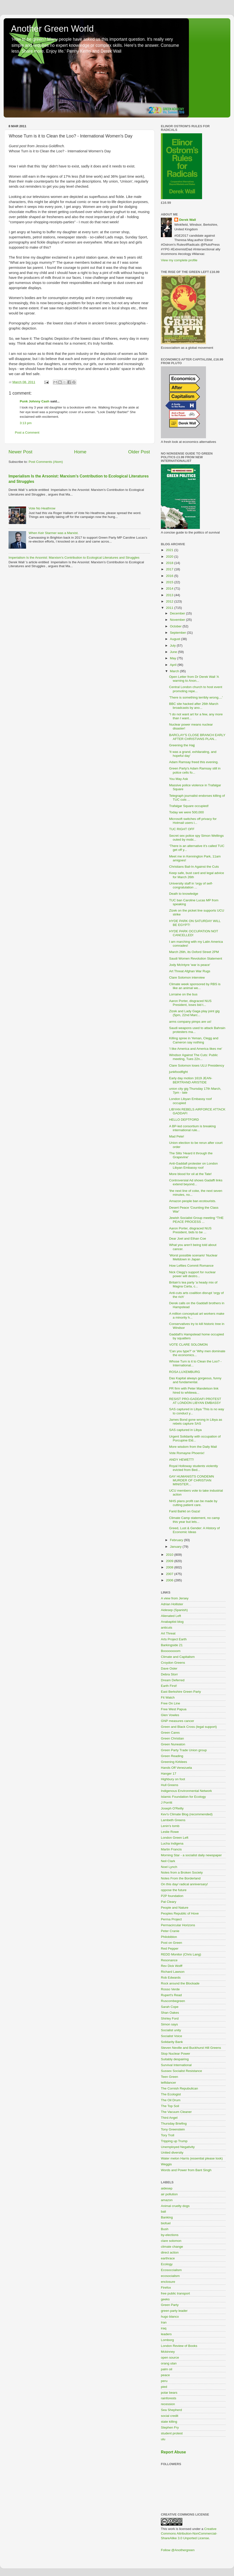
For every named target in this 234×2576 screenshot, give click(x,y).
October (176, 626)
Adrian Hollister (172, 1604)
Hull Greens (169, 1785)
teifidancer (168, 2082)
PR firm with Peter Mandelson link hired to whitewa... (194, 1390)
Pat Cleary (168, 1902)
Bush (164, 2229)
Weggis (166, 2164)
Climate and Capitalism (178, 1657)
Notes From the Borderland (181, 1878)
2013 (170, 595)
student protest (172, 2433)
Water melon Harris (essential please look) (192, 2158)
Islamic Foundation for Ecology (183, 1796)
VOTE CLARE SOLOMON (188, 1344)
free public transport (175, 2293)
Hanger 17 (168, 1773)
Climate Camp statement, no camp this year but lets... (194, 1520)
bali (163, 2211)
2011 (170, 608)
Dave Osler (169, 1668)
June (174, 652)
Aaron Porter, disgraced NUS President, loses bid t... (190, 1003)
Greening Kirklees (174, 1762)
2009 (170, 1561)
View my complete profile (179, 260)
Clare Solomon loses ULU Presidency (196, 1065)
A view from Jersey (174, 1598)
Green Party (170, 2305)
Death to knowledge (183, 893)
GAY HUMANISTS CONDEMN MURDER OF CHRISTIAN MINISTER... (191, 1480)
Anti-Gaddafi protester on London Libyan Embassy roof (193, 1165)
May (173, 658)
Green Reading (172, 1756)
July (173, 645)
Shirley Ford (170, 2018)
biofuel (166, 2223)
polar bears (169, 2392)
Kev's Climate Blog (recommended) (187, 1814)
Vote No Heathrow (42, 508)
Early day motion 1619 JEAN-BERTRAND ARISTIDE (190, 1080)
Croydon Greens (173, 1662)
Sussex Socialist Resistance (181, 2071)
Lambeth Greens (173, 1820)
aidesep (166, 2188)
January (176, 1546)
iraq (163, 2328)
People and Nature (174, 1907)
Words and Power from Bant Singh (186, 2170)
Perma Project (171, 1919)
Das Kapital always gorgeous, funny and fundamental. (195, 1380)
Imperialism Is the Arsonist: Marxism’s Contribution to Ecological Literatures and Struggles (74, 557)
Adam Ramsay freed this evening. (194, 762)
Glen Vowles (170, 1715)
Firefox (166, 2287)
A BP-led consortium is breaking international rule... (192, 1128)
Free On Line (170, 1703)
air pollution (169, 2194)
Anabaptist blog (172, 1621)
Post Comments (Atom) (46, 462)
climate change (172, 2246)
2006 (170, 1580)
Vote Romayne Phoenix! (187, 1453)
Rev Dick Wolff (171, 1966)
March (175, 671)
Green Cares (170, 1732)
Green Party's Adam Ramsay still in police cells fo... (195, 770)
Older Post (139, 451)
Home (80, 451)
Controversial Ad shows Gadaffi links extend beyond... (196, 1182)
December (178, 613)
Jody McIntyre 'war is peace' (189, 965)
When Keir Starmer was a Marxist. (53, 533)
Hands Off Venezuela (176, 1767)
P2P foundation (172, 1896)
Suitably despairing (175, 2059)
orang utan (169, 2363)
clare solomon (171, 2241)
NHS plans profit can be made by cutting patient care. (193, 1503)
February (177, 1540)
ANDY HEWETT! (181, 1459)
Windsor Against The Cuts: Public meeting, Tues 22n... (193, 1057)
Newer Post (20, 451)
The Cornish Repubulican (179, 2088)
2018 (170, 563)
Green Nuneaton (173, 1744)
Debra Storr (169, 1674)
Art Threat (168, 1633)
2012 (170, 601)
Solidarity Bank (172, 2042)
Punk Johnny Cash (34, 401)
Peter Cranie (170, 1931)
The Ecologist (171, 2094)
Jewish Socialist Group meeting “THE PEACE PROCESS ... (196, 1220)
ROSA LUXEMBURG (184, 1372)
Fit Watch (168, 1697)
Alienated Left (171, 1616)
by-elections (169, 2235)
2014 (170, 588)
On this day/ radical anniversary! (184, 1884)
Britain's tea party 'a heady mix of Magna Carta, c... (193, 1284)
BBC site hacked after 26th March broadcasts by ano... (193, 706)
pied (164, 2387)
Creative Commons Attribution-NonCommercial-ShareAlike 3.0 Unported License (189, 2533)
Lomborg (167, 2340)
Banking (167, 2217)
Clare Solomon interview (187, 977)
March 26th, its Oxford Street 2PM (194, 952)
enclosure (168, 2282)
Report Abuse (173, 2452)
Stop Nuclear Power (175, 2053)
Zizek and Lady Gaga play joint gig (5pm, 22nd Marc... (194, 1013)
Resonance (169, 1960)
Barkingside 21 (172, 1645)
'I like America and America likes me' (195, 1048)
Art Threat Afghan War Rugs (189, 971)
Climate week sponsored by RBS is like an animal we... (195, 986)
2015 (170, 582)
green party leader (174, 2311)
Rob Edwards (171, 1977)
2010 (170, 1554)
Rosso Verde (170, 1989)
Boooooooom (170, 1651)
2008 (170, 1567)
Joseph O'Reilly (172, 1808)
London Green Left (174, 1837)
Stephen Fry (170, 2427)
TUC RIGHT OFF (182, 829)
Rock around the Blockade (180, 1983)
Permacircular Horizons (178, 1925)
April (173, 665)
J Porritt (166, 1802)
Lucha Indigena (172, 1843)
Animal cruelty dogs (175, 2206)
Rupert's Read (171, 1995)
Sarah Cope (169, 2007)
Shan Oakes (170, 2012)
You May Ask (178, 779)
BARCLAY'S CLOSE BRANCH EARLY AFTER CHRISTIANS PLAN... (197, 737)
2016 (170, 576)
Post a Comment (27, 432)
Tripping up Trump (174, 2141)
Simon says (169, 2024)
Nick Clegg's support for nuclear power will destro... (192, 1274)
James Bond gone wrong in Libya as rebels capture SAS (195, 1421)
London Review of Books (179, 2346)
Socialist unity (171, 2030)
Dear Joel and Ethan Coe (187, 1238)
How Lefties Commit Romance (191, 1265)
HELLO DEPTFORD (184, 1119)
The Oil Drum (170, 2100)
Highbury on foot (173, 1779)
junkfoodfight (178, 1072)
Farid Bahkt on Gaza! (184, 1511)
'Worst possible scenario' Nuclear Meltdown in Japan (193, 1257)
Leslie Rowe (170, 1832)
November (178, 620)
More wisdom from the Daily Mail (193, 1446)
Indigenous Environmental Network (186, 1791)
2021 (170, 550)
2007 (170, 1574)
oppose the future (173, 1890)
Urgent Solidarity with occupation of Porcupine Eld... (195, 1438)
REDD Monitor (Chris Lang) (181, 1954)
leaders (166, 2334)
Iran (163, 2322)
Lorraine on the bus (183, 994)
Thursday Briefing (174, 2123)
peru (164, 2381)
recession (168, 2404)
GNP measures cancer (177, 1721)
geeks (165, 2299)
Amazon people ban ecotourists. (192, 1201)
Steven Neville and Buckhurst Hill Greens (191, 2048)
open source (170, 2357)
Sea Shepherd (171, 2410)
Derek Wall (187, 220)
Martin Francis (171, 1849)
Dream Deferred (173, 1680)
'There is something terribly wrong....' (196, 697)
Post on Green (171, 1942)
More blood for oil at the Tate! (190, 1174)
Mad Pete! (176, 1136)
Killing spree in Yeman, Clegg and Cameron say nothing (193, 1040)
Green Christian (172, 1738)
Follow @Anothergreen (178, 2550)
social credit (169, 2416)
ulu (163, 2439)
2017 (170, 569)
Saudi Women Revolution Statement (195, 958)
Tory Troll (167, 2135)
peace (165, 2375)
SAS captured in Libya (185, 1430)
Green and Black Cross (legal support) (189, 1727)
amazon (167, 2200)
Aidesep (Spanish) (174, 1610)
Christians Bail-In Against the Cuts (194, 866)
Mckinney (168, 2351)
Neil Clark (168, 1861)
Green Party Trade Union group (184, 1750)
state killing (169, 2421)
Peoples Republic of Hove (180, 1913)
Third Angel (169, 2117)
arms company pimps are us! (190, 1021)
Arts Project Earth (174, 1639)
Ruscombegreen (173, 2001)
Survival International (176, 2065)
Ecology (167, 2264)
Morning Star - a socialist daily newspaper (191, 1855)
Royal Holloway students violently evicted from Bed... (193, 1468)
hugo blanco (170, 2316)
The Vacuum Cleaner (176, 2112)
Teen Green (169, 2077)
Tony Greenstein (173, 2129)
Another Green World (52, 29)
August (175, 639)
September (178, 632)
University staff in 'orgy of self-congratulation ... (191, 885)
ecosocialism (170, 2276)
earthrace (168, 2258)
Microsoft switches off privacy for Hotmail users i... (193, 821)
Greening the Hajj (182, 745)
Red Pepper (169, 1948)
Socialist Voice (171, 2036)
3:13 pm (26, 423)
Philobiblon (169, 1937)
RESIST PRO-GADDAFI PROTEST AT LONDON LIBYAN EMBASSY (195, 1401)
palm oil (166, 2369)
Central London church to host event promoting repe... (195, 689)
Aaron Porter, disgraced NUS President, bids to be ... (190, 1230)
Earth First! (169, 1686)
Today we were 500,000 (186, 812)
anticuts (166, 1627)
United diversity (172, 2152)
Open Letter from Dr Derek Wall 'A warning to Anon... (194, 678)
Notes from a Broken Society (182, 1872)
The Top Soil (170, 2106)
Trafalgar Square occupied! (189, 806)
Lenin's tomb (170, 1826)
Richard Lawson (173, 1971)
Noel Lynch (169, 1867)
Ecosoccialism (171, 2270)
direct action (170, 2252)
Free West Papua (173, 1709)
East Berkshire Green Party (181, 1691)
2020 (170, 556)
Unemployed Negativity (178, 2147)
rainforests (168, 2398)
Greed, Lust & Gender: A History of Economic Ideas (194, 1530)
